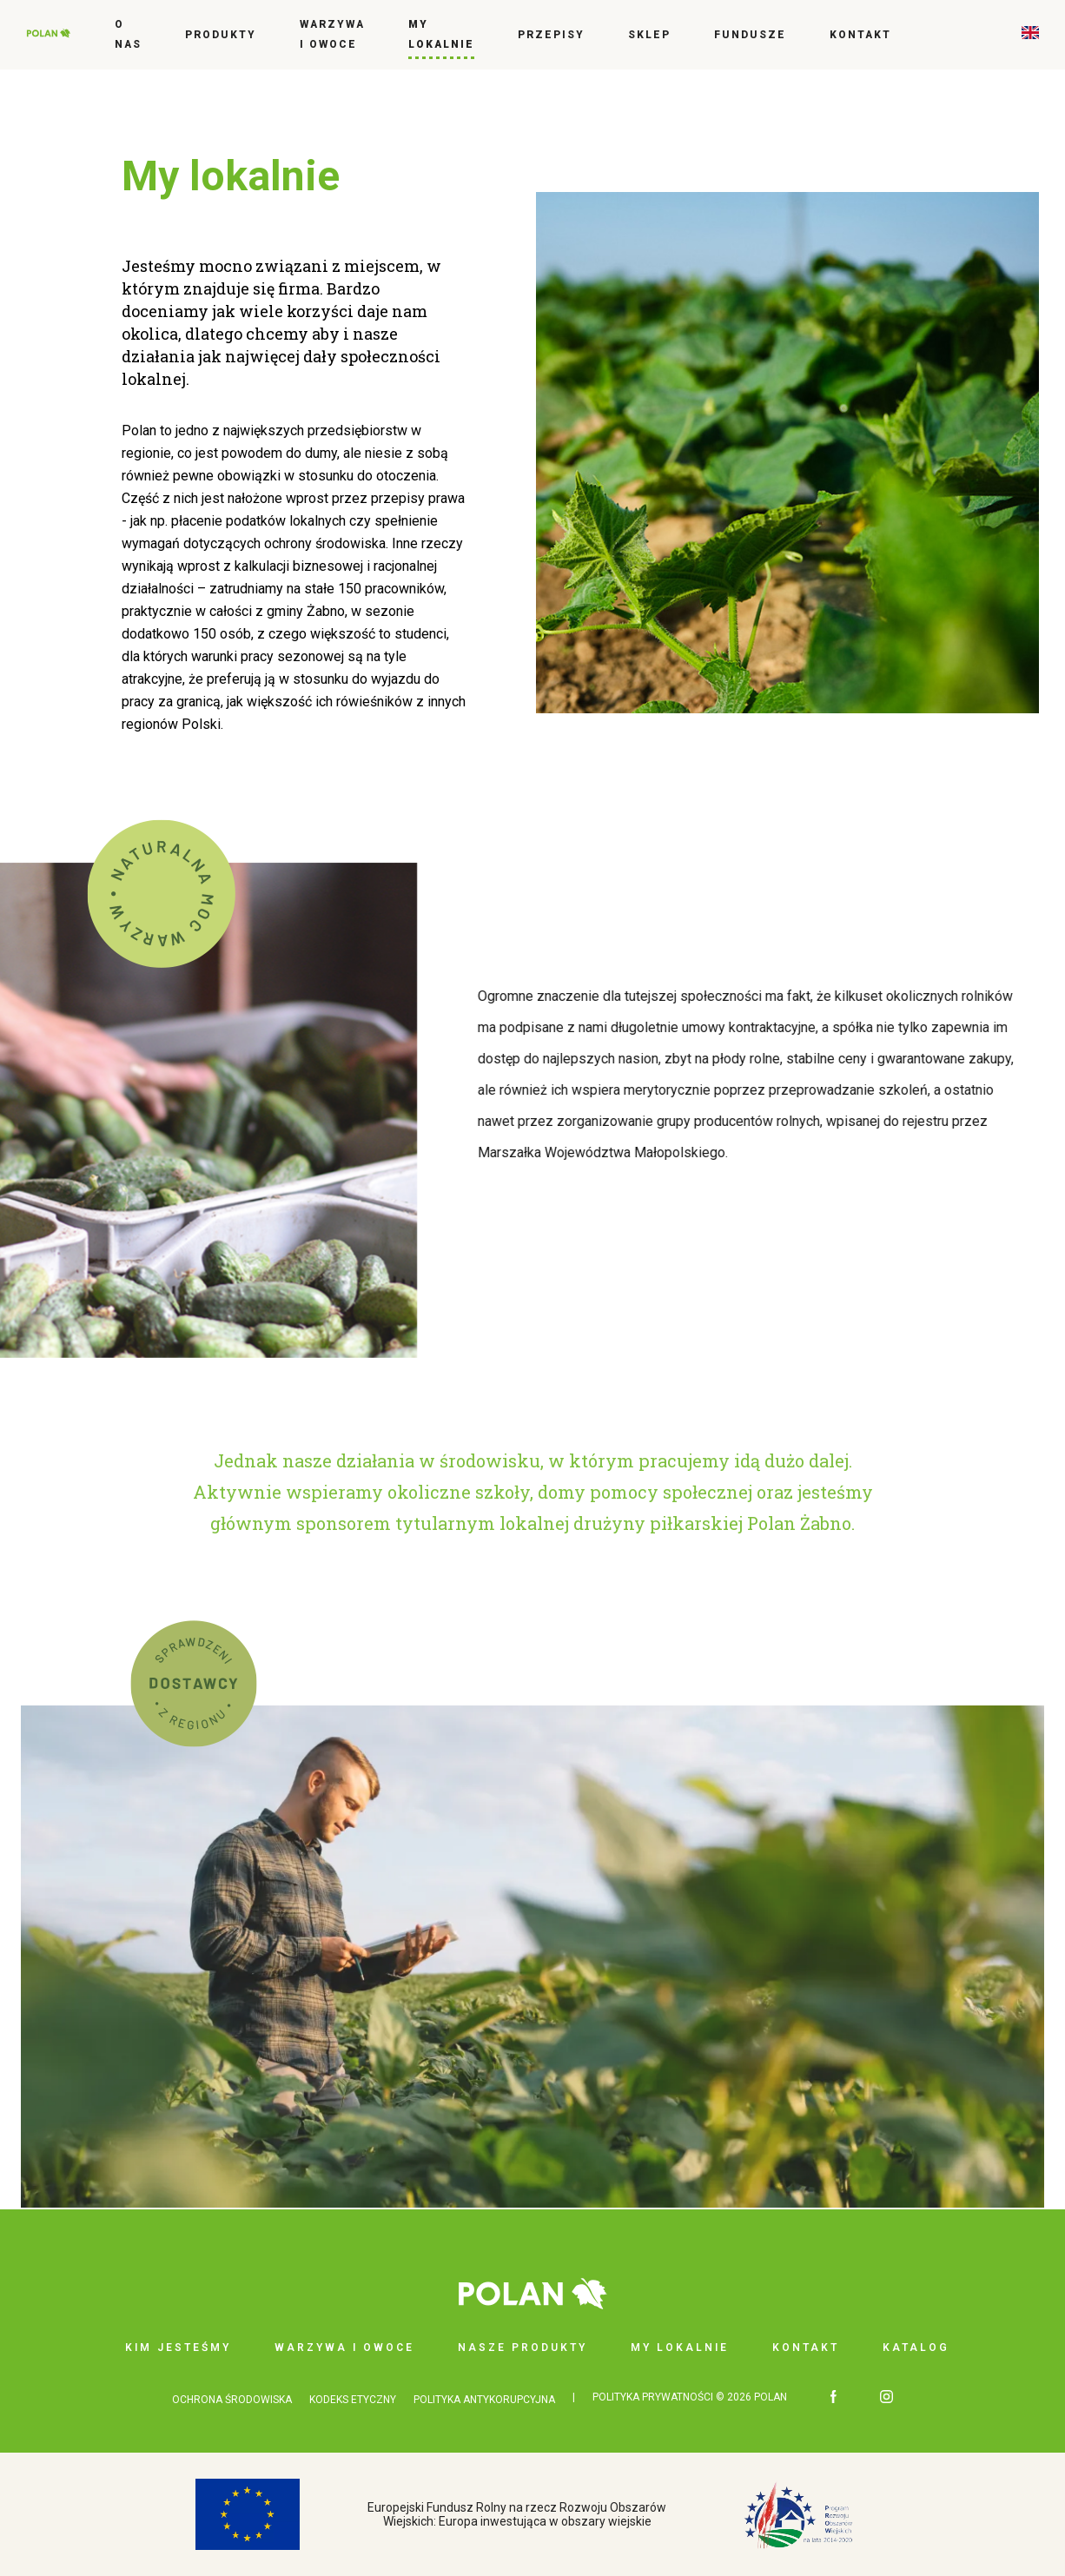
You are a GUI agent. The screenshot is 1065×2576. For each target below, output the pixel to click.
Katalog (916, 2347)
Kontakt (860, 35)
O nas (128, 34)
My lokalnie (441, 34)
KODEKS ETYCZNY (352, 2400)
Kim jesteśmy (178, 2347)
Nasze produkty (522, 2347)
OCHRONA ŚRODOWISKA (232, 2400)
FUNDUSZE (750, 35)
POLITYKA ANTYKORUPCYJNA (484, 2400)
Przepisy (551, 35)
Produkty (220, 35)
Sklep (649, 35)
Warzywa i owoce (332, 34)
